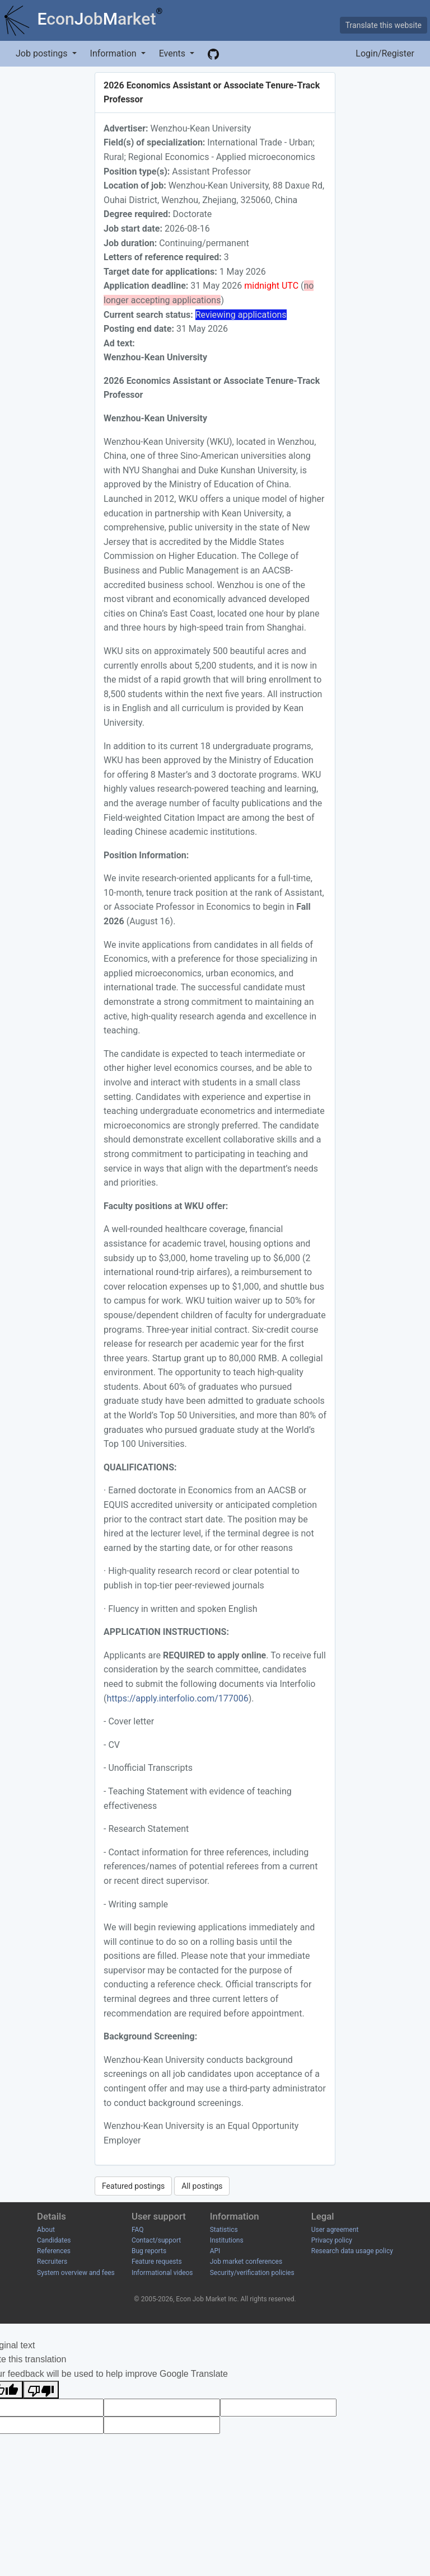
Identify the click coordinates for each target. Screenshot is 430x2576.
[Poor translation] (41, 2390)
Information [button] (114, 53)
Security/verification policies (252, 2273)
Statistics (224, 2230)
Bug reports (149, 2251)
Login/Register (385, 53)
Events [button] (173, 53)
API (215, 2251)
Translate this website (383, 25)
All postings (201, 2186)
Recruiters (52, 2261)
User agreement (335, 2230)
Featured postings (133, 2186)
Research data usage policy (352, 2251)
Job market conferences (246, 2261)
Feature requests (157, 2261)
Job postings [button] (42, 53)
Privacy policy (331, 2240)
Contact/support (156, 2240)
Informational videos (162, 2273)
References (54, 2251)
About (46, 2230)
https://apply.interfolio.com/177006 (177, 1698)
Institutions (227, 2240)
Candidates (54, 2240)
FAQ (138, 2230)
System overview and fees (76, 2273)
